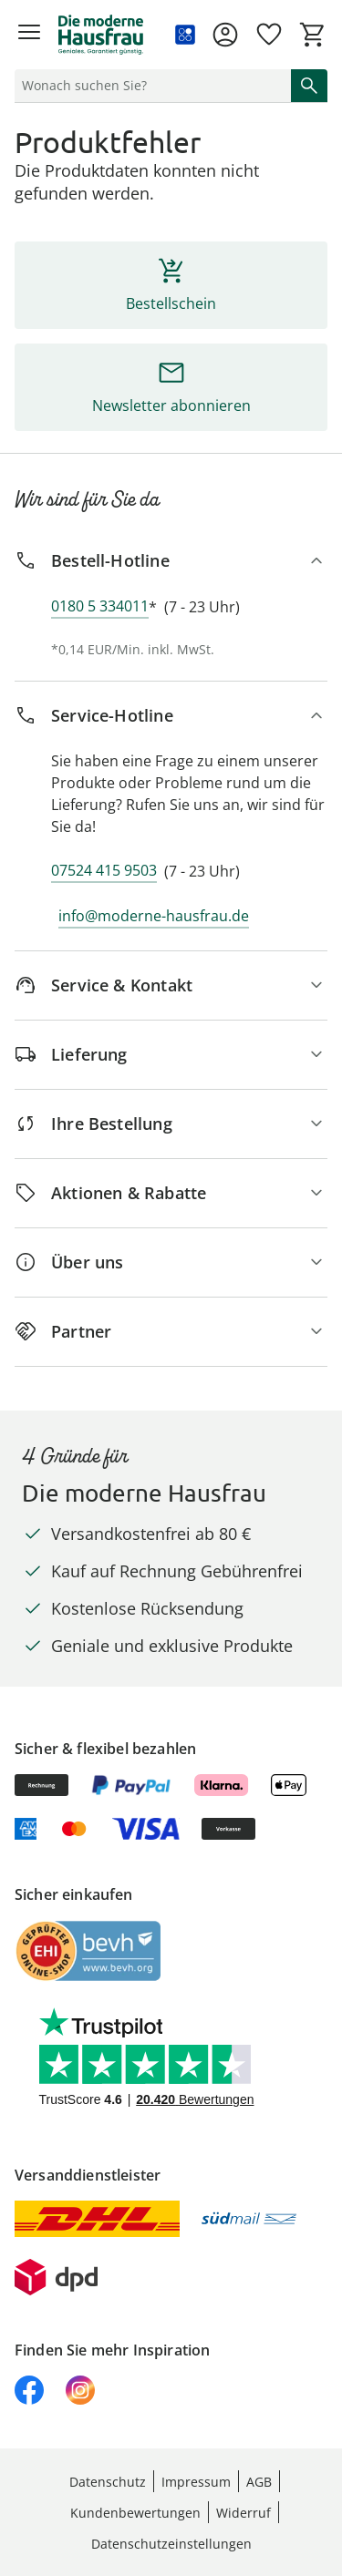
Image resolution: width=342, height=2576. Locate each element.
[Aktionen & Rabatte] (171, 1193)
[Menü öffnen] (29, 34)
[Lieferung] (171, 1055)
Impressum (196, 2481)
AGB (259, 2481)
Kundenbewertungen (135, 2512)
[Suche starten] (309, 85)
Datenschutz (107, 2481)
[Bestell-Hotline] (171, 561)
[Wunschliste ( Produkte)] (269, 34)
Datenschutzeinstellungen (171, 2543)
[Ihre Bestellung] (171, 1124)
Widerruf (243, 2512)
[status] (149, 86)
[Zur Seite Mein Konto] (225, 34)
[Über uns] (171, 1262)
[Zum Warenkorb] (312, 34)
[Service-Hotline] (171, 716)
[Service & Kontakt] (171, 985)
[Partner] (171, 1332)
